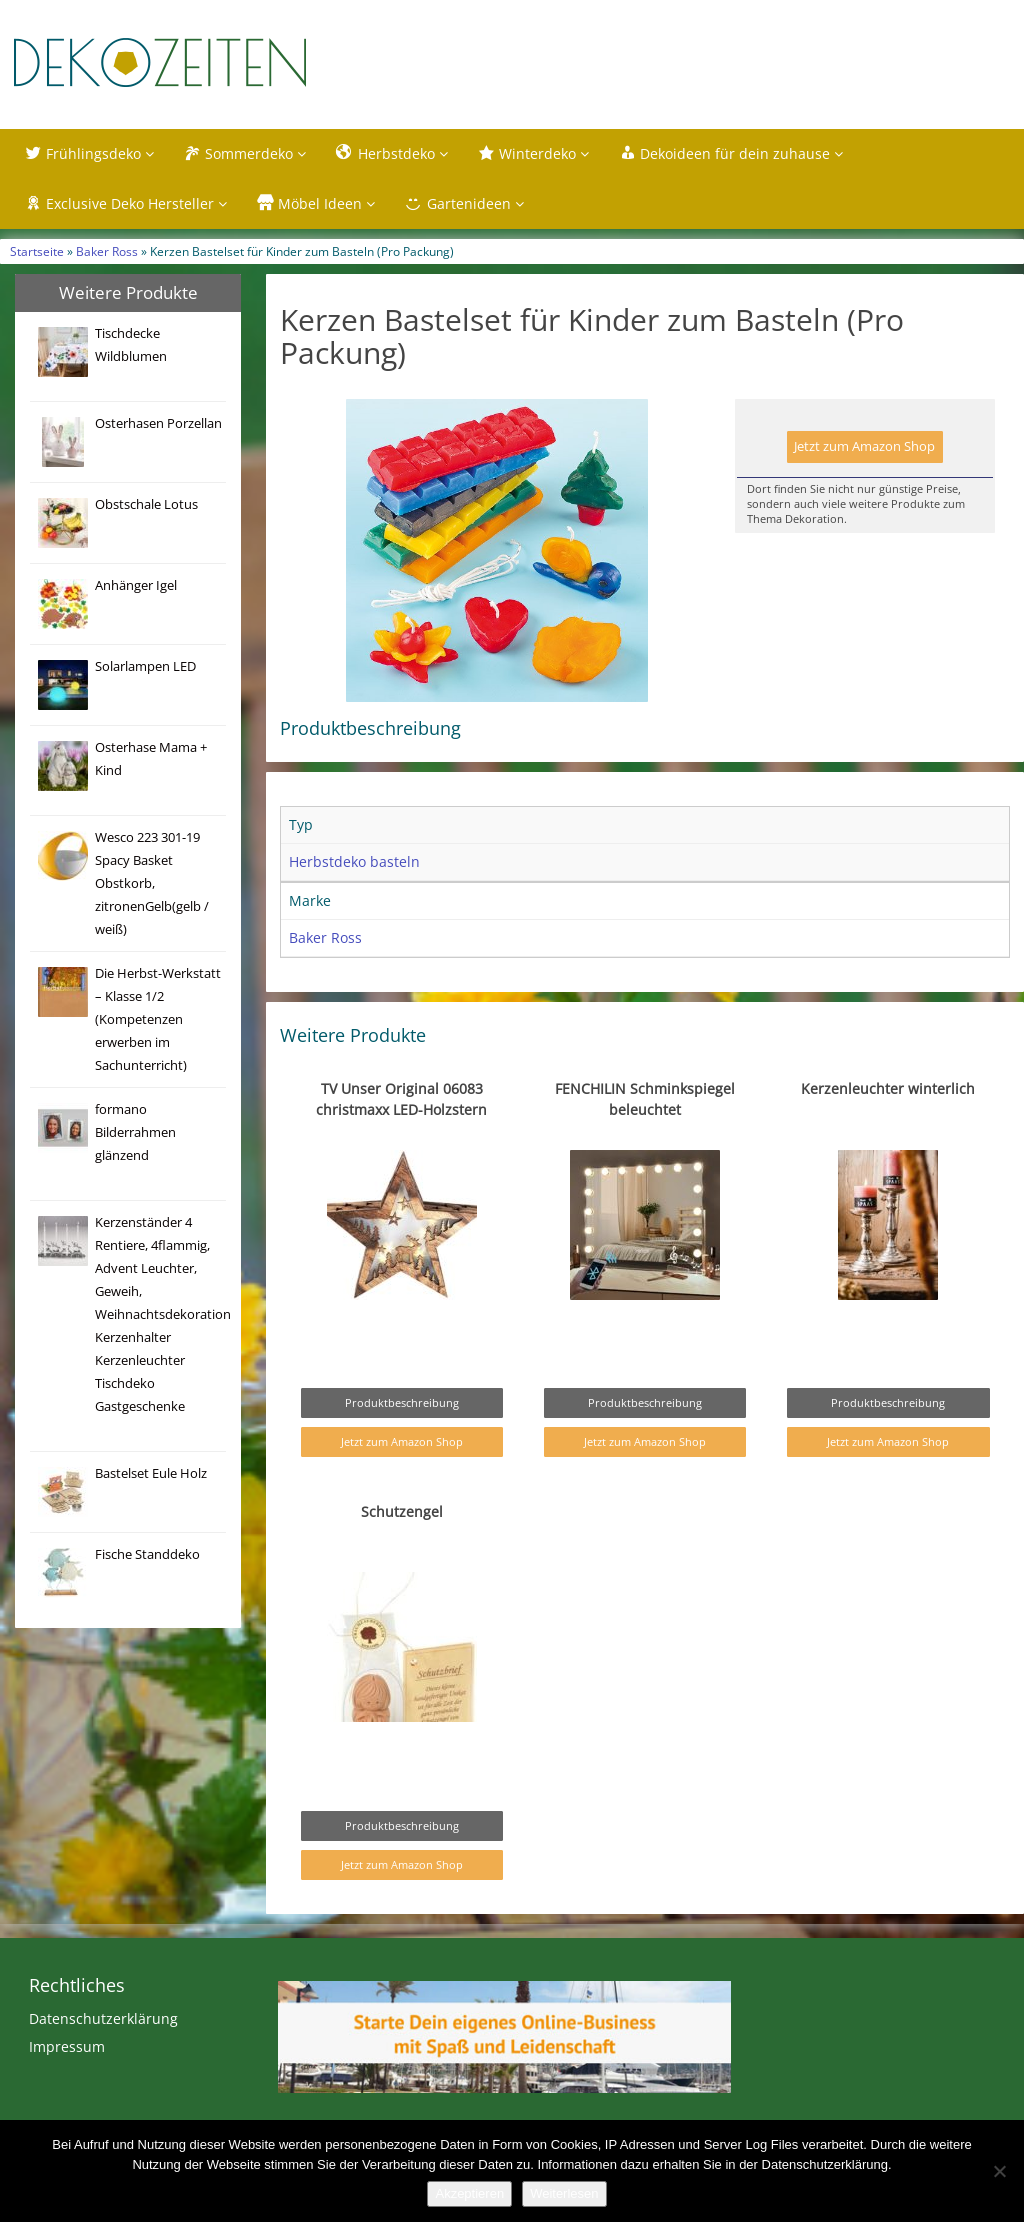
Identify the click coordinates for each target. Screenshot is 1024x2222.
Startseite (37, 251)
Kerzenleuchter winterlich (888, 1088)
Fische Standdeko (147, 1554)
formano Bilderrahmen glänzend (135, 1132)
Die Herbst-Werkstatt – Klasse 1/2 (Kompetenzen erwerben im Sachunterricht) (158, 1019)
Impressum (67, 2046)
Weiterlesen (564, 2193)
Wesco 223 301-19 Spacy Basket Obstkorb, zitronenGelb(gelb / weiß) (152, 883)
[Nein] (999, 2171)
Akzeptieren (469, 2193)
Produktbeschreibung (402, 1402)
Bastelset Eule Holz (151, 1473)
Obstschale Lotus (146, 504)
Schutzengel (402, 1511)
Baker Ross (107, 251)
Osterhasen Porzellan (158, 423)
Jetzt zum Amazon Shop (864, 446)
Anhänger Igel (136, 585)
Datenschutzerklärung (103, 2018)
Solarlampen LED (145, 666)
